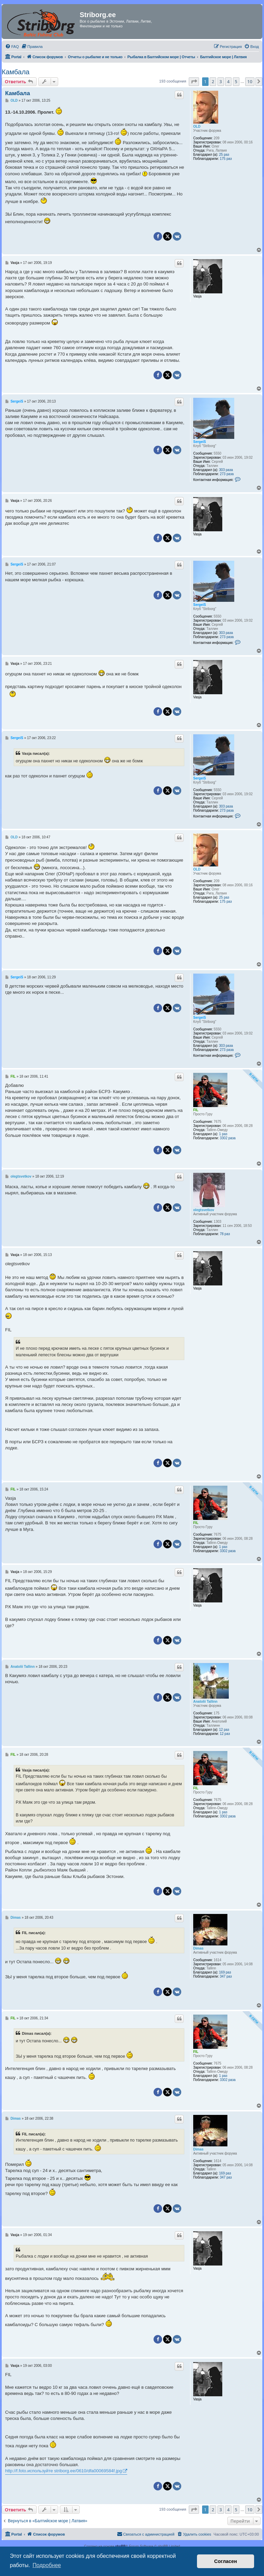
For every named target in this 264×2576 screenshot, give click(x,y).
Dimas (198, 1948)
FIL (195, 1110)
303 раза (226, 470)
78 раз (225, 1234)
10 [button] (249, 81)
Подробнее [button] (46, 2565)
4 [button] (228, 81)
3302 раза (228, 1138)
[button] (194, 81)
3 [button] (221, 81)
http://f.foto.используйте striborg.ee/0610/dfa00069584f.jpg (63, 2470)
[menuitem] (12, 46)
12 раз (224, 1729)
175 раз (226, 159)
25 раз (224, 154)
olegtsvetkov (203, 1210)
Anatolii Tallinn (205, 1701)
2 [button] (213, 81)
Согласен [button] (225, 2561)
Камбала (15, 72)
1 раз (223, 1134)
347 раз (226, 1976)
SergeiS (199, 442)
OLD (196, 126)
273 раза (227, 474)
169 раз (225, 1972)
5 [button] (236, 81)
